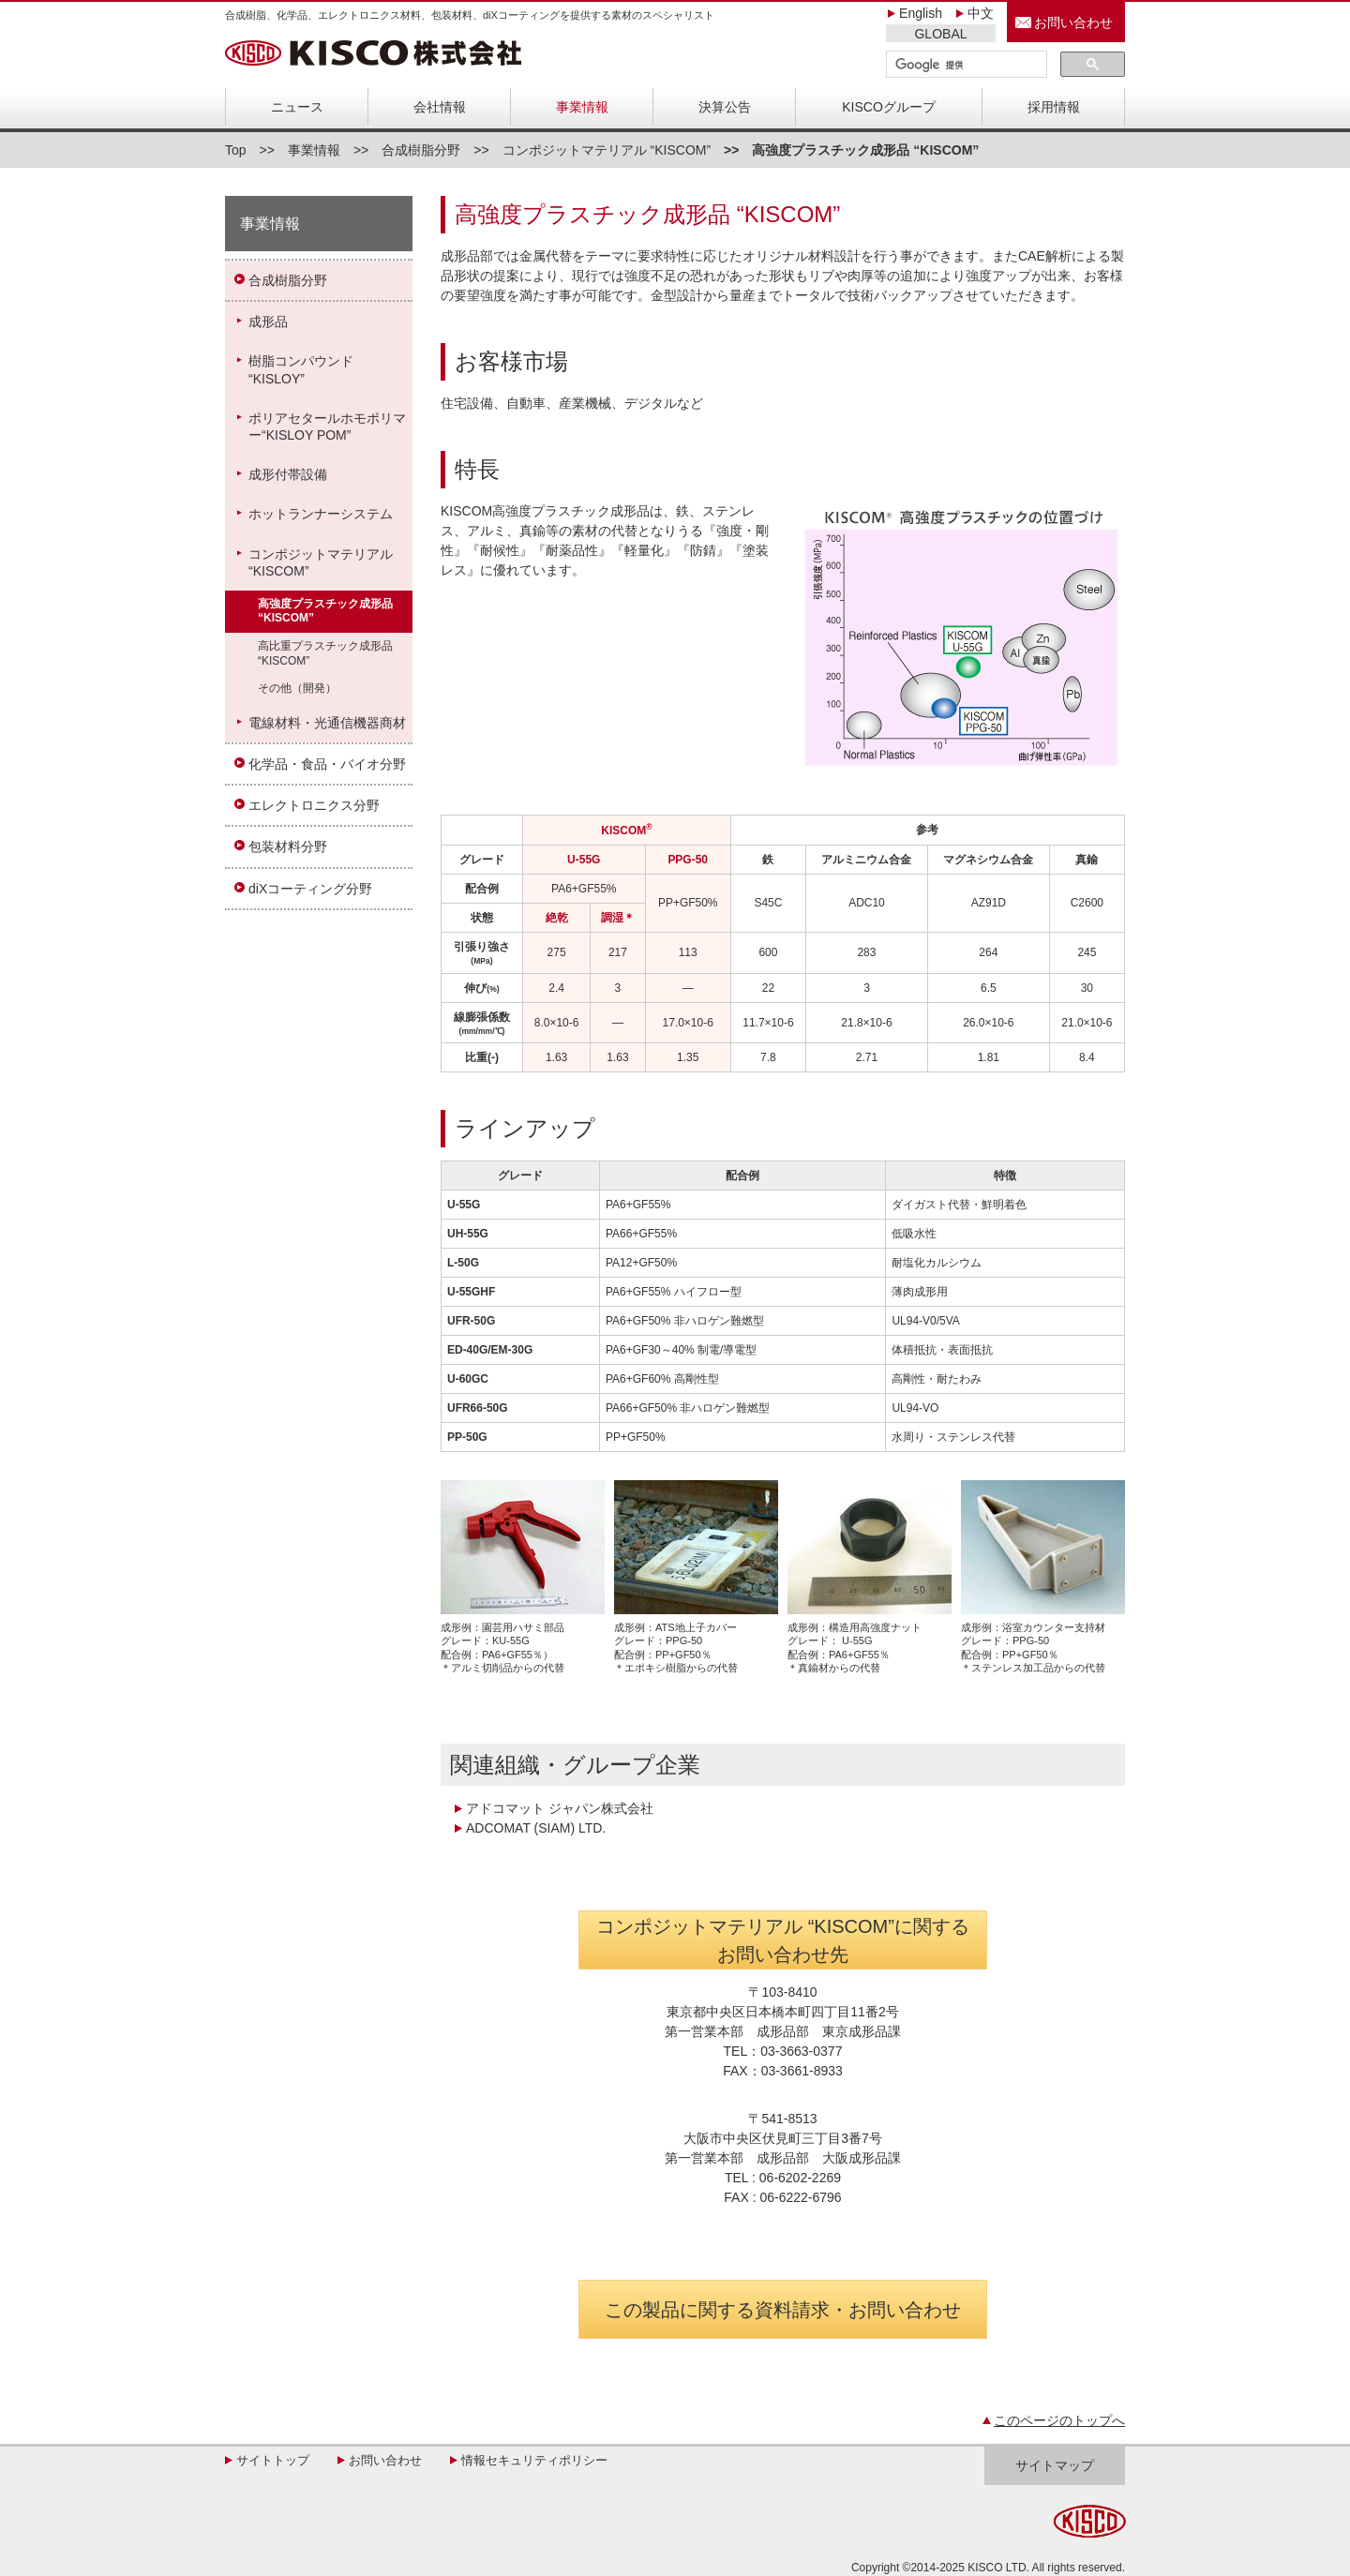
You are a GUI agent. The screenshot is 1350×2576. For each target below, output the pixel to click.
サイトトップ (272, 2460)
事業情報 (582, 106)
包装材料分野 (287, 846)
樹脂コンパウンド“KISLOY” (300, 369)
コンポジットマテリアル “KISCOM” (606, 149)
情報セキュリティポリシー (534, 2460)
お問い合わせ (1073, 22)
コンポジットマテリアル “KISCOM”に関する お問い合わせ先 (782, 1940)
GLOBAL (940, 33)
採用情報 (1054, 106)
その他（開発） (297, 688)
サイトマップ (1054, 2465)
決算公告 (724, 106)
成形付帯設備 (287, 474)
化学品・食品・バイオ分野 (327, 763)
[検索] (964, 64)
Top (236, 149)
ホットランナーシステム (320, 513)
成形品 (268, 321)
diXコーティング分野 (310, 888)
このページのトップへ (1059, 2420)
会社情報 (439, 106)
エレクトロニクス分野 (314, 805)
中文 (981, 13)
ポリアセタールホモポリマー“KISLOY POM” (327, 426)
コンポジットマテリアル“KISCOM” (320, 562)
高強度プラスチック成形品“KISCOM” (325, 611)
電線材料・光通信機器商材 (327, 722)
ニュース (297, 106)
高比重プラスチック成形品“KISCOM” (325, 653)
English (920, 13)
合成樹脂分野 (421, 149)
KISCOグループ (889, 106)
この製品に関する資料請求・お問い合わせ (783, 2309)
